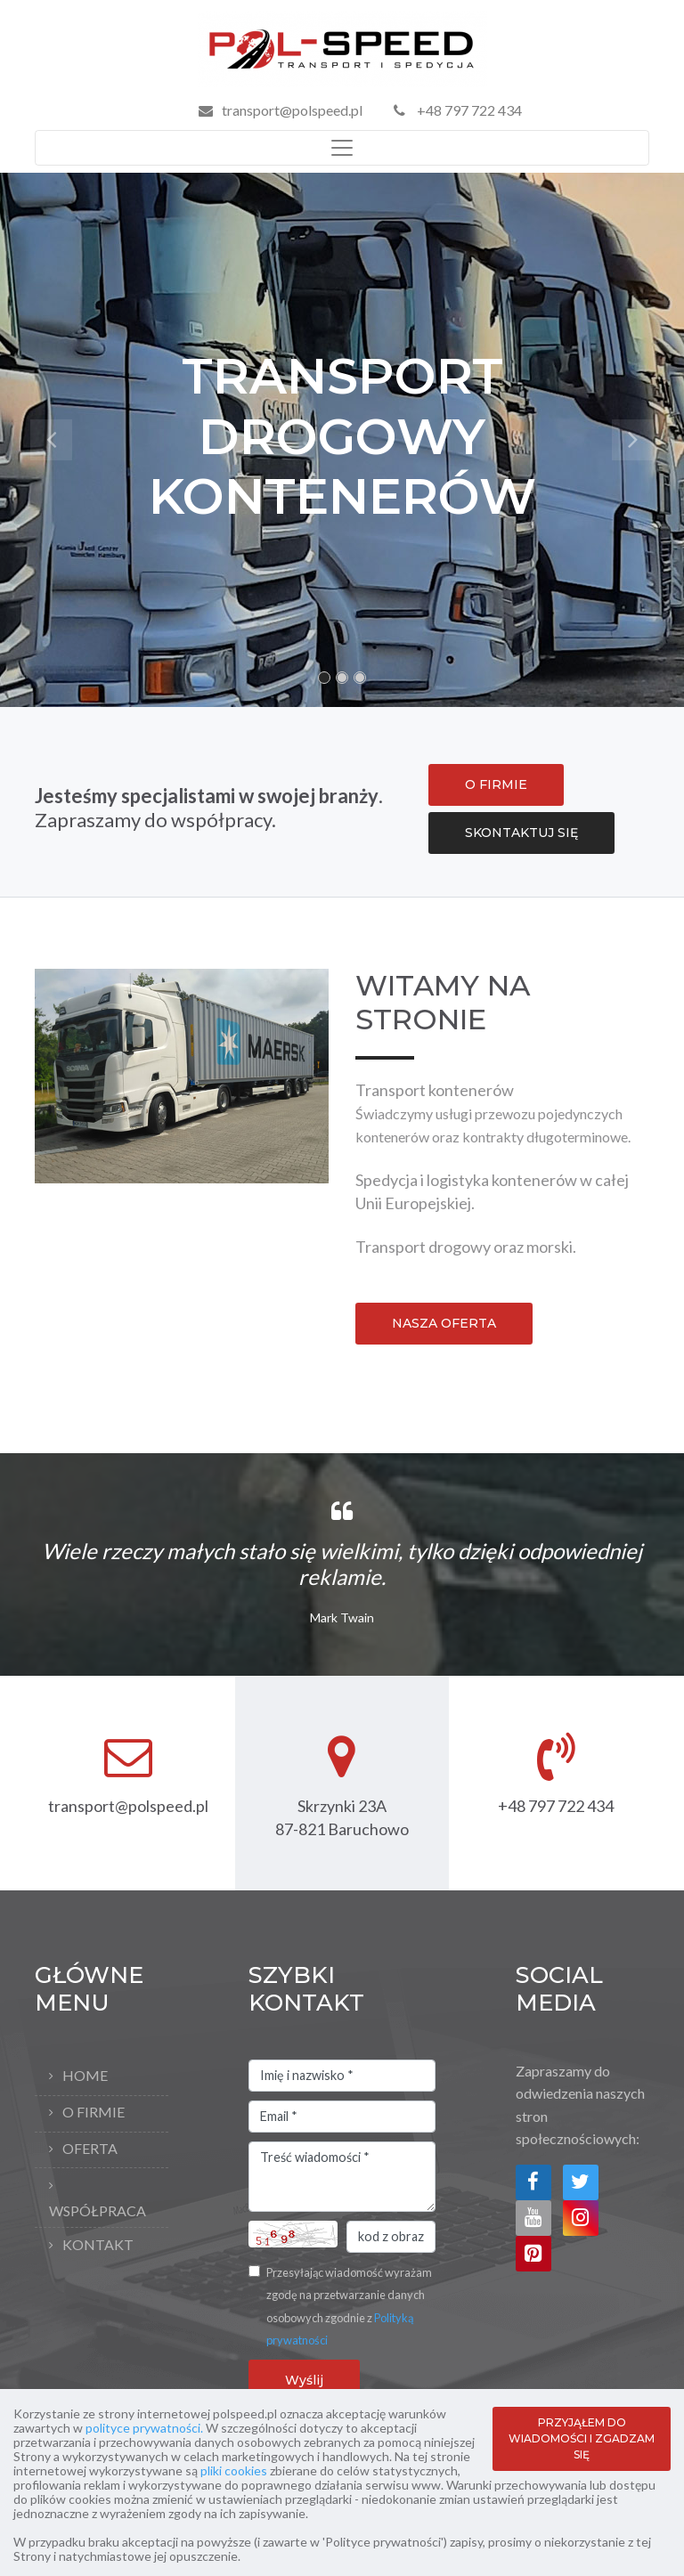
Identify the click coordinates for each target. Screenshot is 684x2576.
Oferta (90, 2148)
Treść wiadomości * (342, 2177)
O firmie (93, 2111)
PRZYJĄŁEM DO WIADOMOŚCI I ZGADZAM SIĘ (582, 2438)
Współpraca (97, 2210)
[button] (51, 440)
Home (85, 2075)
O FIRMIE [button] (496, 784)
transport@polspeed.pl (292, 110)
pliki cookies (233, 2470)
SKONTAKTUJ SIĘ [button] (521, 833)
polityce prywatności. (144, 2427)
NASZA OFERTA (444, 1323)
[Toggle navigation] (342, 148)
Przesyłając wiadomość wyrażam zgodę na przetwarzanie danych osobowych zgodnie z (349, 2306)
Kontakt (98, 2244)
